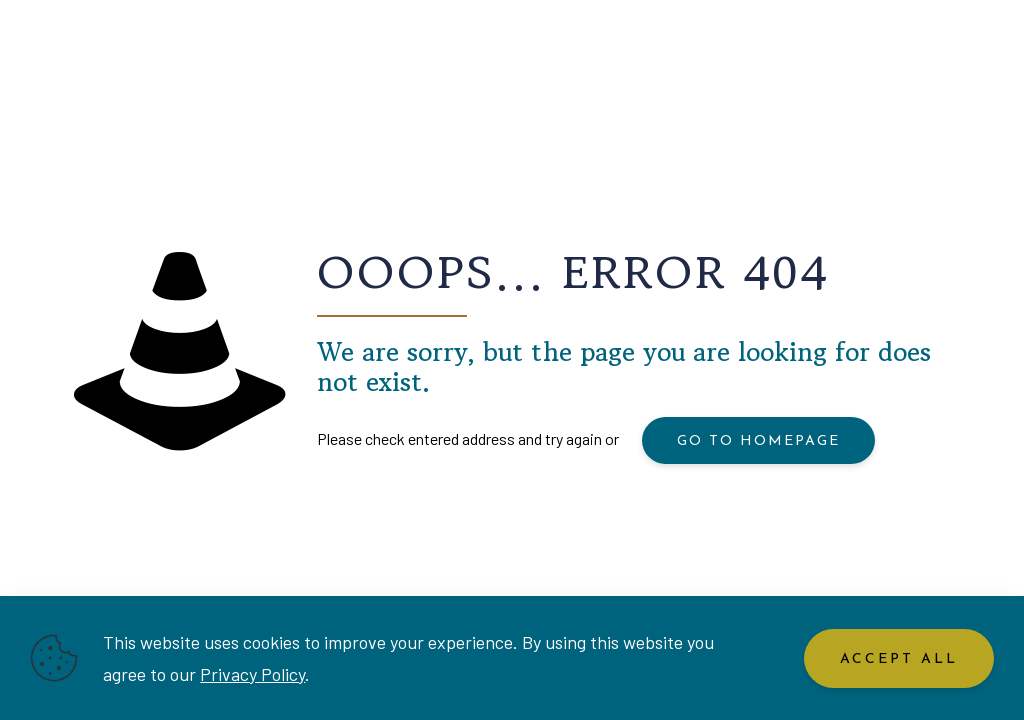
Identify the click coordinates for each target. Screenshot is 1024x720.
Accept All (899, 659)
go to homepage (758, 441)
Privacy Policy (252, 674)
